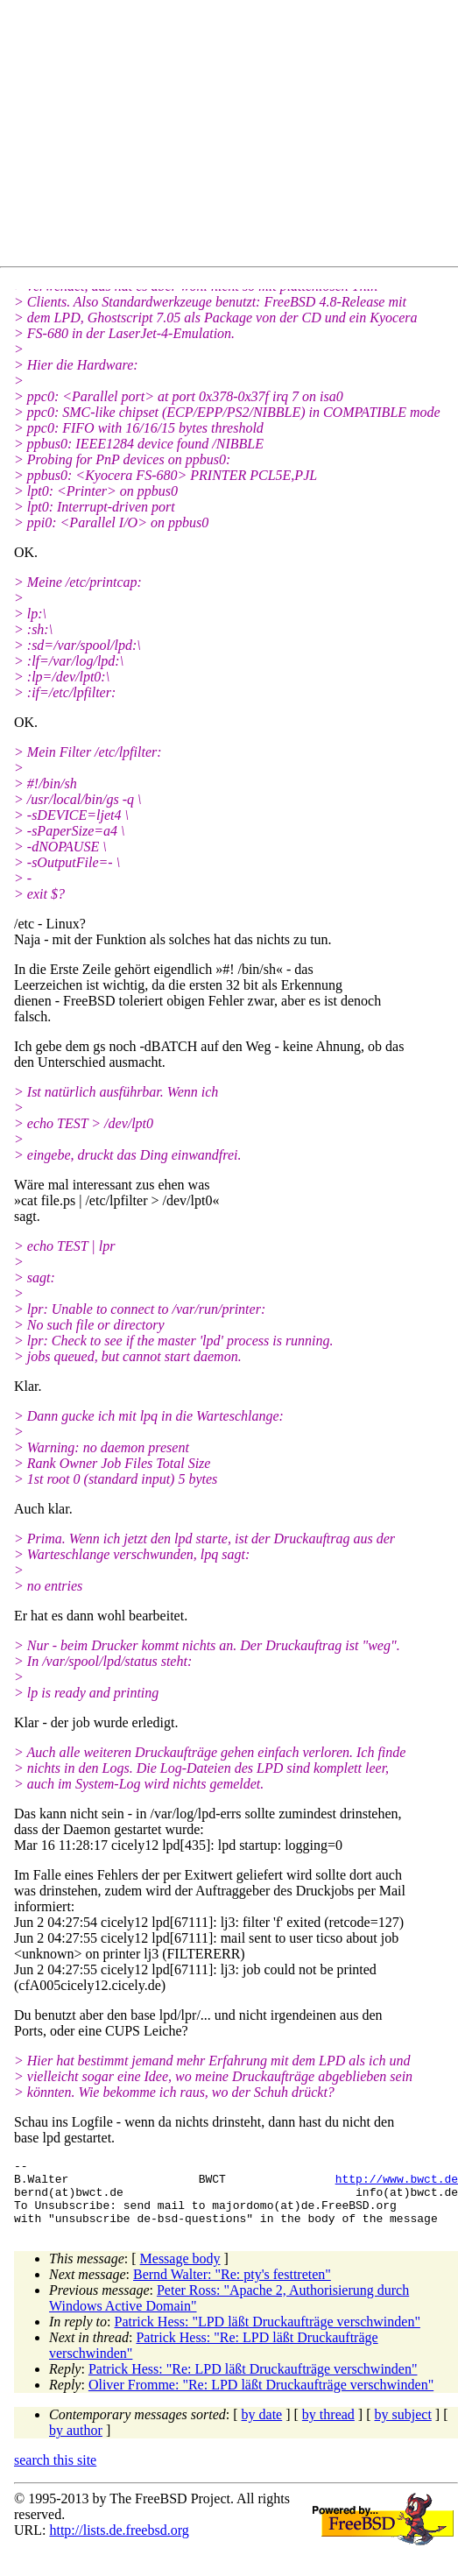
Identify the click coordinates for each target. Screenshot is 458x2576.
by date (262, 2427)
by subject (403, 2427)
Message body (180, 2271)
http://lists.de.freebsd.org (118, 2543)
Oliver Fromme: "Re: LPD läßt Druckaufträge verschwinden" (260, 2397)
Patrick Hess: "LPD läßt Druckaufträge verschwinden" (267, 2334)
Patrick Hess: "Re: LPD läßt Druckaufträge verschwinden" (253, 2382)
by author (75, 2443)
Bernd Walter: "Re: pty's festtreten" (232, 2287)
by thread (328, 2427)
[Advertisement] (224, 136)
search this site (55, 2473)
